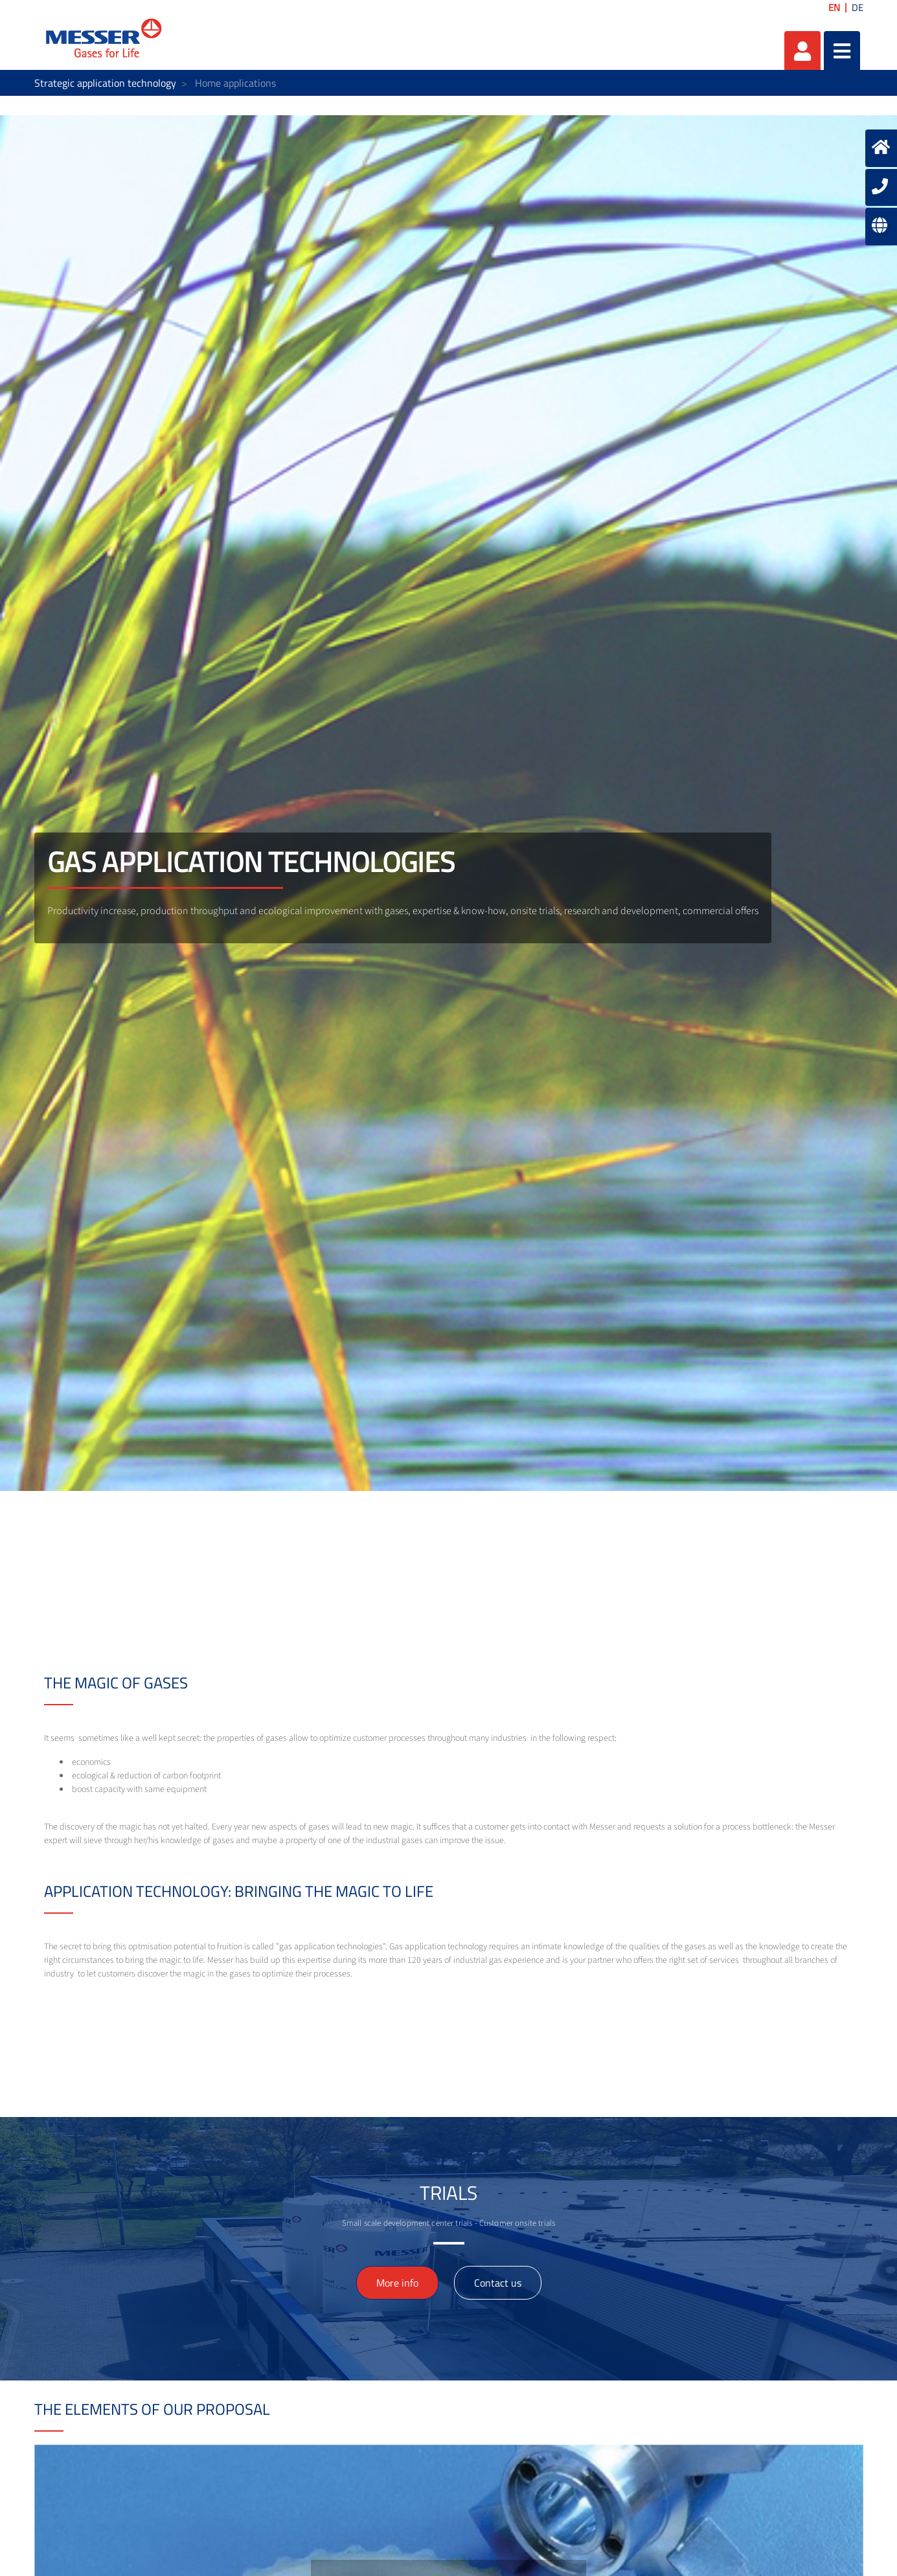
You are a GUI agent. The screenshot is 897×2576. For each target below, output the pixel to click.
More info (397, 2282)
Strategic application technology (105, 83)
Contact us (497, 2282)
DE (857, 7)
